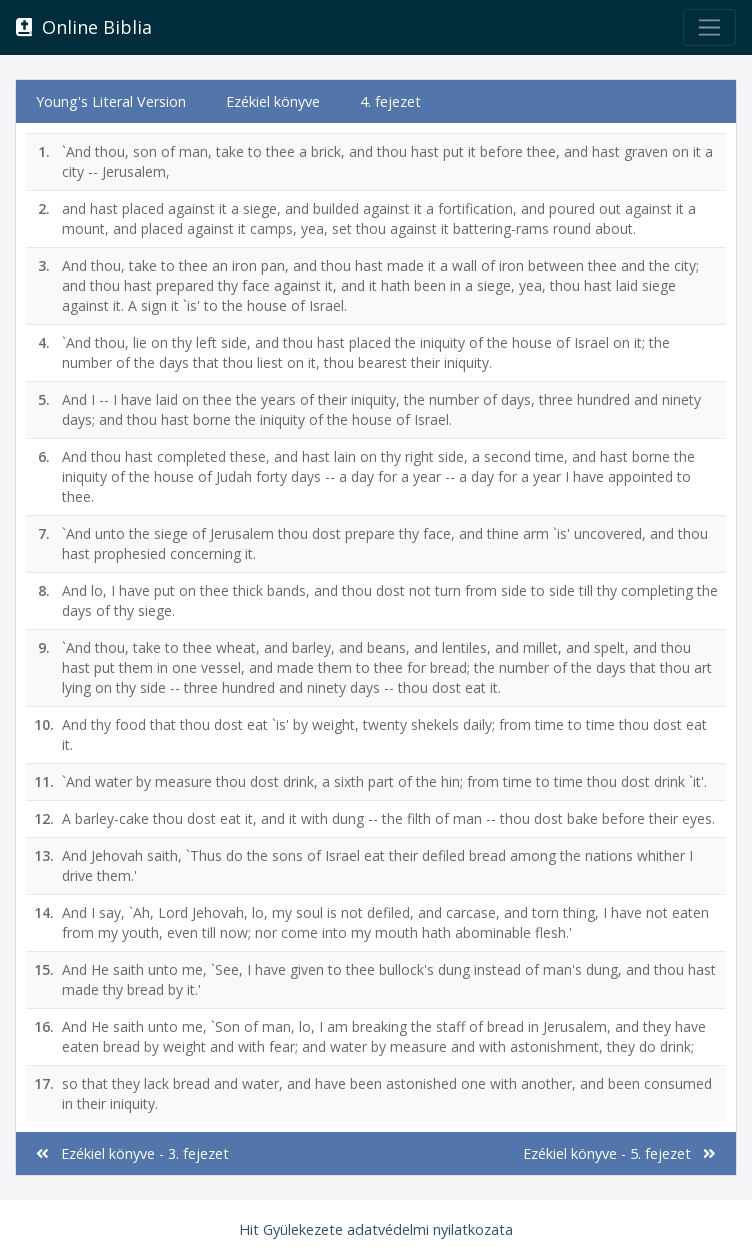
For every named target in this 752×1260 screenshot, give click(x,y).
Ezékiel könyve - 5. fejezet (619, 1153)
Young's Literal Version (111, 101)
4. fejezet (390, 101)
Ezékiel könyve (273, 101)
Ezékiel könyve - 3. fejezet (132, 1153)
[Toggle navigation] (709, 27)
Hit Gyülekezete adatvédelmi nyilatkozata (376, 1229)
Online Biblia (84, 27)
